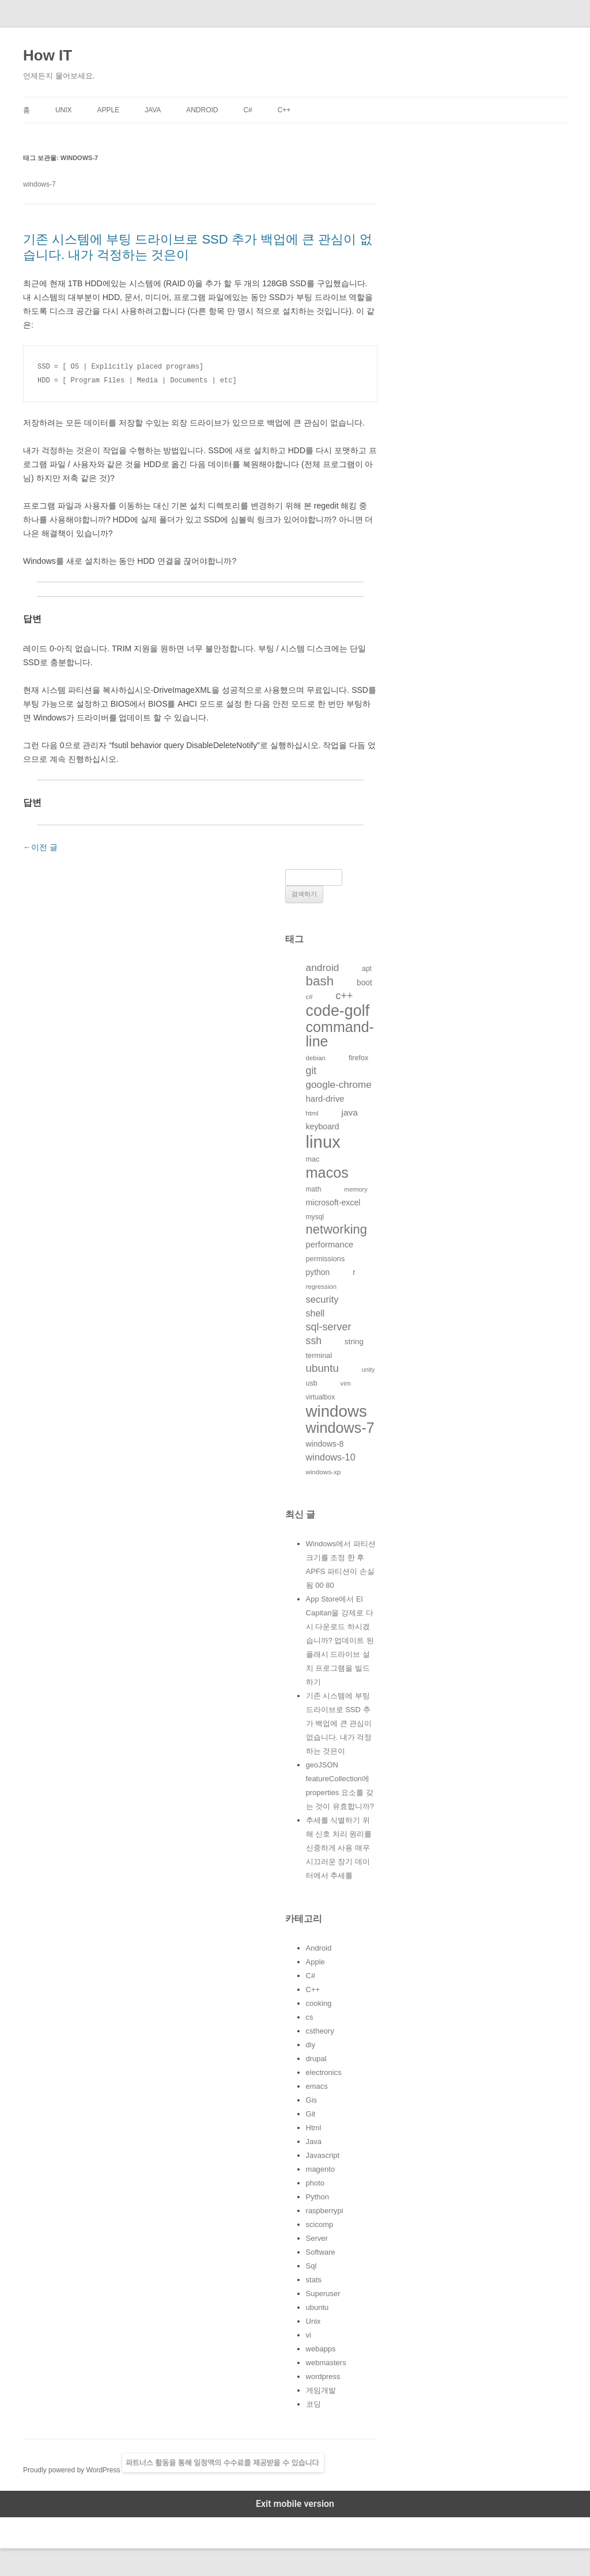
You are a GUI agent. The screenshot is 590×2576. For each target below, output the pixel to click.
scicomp (320, 2224)
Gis (311, 2100)
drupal (316, 2058)
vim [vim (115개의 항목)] (346, 1383)
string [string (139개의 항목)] (354, 1341)
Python (317, 2196)
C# (247, 110)
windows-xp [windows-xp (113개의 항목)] (323, 1471)
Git (311, 2114)
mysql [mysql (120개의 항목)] (315, 1217)
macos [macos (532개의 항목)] (327, 1172)
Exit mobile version (295, 2503)
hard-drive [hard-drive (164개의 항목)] (325, 1098)
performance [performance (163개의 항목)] (330, 1244)
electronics (324, 2072)
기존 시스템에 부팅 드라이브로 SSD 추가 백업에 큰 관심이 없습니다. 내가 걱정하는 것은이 (339, 1723)
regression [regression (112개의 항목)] (321, 1286)
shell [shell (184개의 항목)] (315, 1313)
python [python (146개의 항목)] (318, 1272)
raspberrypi (324, 2210)
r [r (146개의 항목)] (354, 1272)
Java (153, 110)
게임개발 (321, 2390)
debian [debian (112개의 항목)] (316, 1057)
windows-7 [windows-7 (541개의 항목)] (340, 1428)
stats (314, 2279)
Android (202, 110)
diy (311, 2044)
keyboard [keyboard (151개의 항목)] (322, 1126)
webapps (321, 2348)
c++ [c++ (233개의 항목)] (344, 995)
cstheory (320, 2031)
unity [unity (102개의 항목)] (368, 1369)
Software (320, 2252)
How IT (47, 55)
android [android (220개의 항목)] (322, 967)
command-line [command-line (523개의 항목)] (340, 1034)
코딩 (313, 2404)
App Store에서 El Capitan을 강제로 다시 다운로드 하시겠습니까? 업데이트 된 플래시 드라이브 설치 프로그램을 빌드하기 (340, 1640)
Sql (311, 2266)
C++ (284, 110)
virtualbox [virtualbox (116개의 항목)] (320, 1397)
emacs (317, 2086)
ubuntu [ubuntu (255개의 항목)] (322, 1368)
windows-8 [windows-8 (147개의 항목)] (325, 1443)
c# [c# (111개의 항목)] (309, 996)
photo (315, 2183)
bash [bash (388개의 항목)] (320, 981)
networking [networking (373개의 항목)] (336, 1229)
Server (317, 2238)
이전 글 (40, 847)
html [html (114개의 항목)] (312, 1113)
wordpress (323, 2376)
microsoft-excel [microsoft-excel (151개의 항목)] (333, 1202)
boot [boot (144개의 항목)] (364, 982)
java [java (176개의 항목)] (350, 1112)
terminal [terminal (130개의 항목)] (319, 1355)
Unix (63, 110)
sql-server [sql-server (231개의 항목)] (328, 1327)
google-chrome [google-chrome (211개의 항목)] (339, 1084)
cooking (319, 2003)
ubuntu (317, 2307)
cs (309, 2017)
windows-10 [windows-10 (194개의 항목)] (330, 1457)
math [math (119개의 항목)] (314, 1189)
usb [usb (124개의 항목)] (311, 1383)
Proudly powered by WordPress (72, 2470)
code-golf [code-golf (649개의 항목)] (338, 1010)
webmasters (326, 2362)
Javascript (323, 2155)
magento (320, 2169)
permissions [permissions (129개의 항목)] (325, 1259)
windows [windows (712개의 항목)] (336, 1411)
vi (308, 2335)
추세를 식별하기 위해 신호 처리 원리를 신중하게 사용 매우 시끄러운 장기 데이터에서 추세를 (339, 1848)
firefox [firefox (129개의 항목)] (359, 1058)
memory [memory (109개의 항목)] (356, 1189)
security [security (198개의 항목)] (322, 1299)
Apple (108, 110)
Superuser (323, 2293)
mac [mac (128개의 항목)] (313, 1159)
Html (314, 2127)
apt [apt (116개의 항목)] (367, 969)
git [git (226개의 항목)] (311, 1070)
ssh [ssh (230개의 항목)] (314, 1340)
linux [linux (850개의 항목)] (323, 1141)
